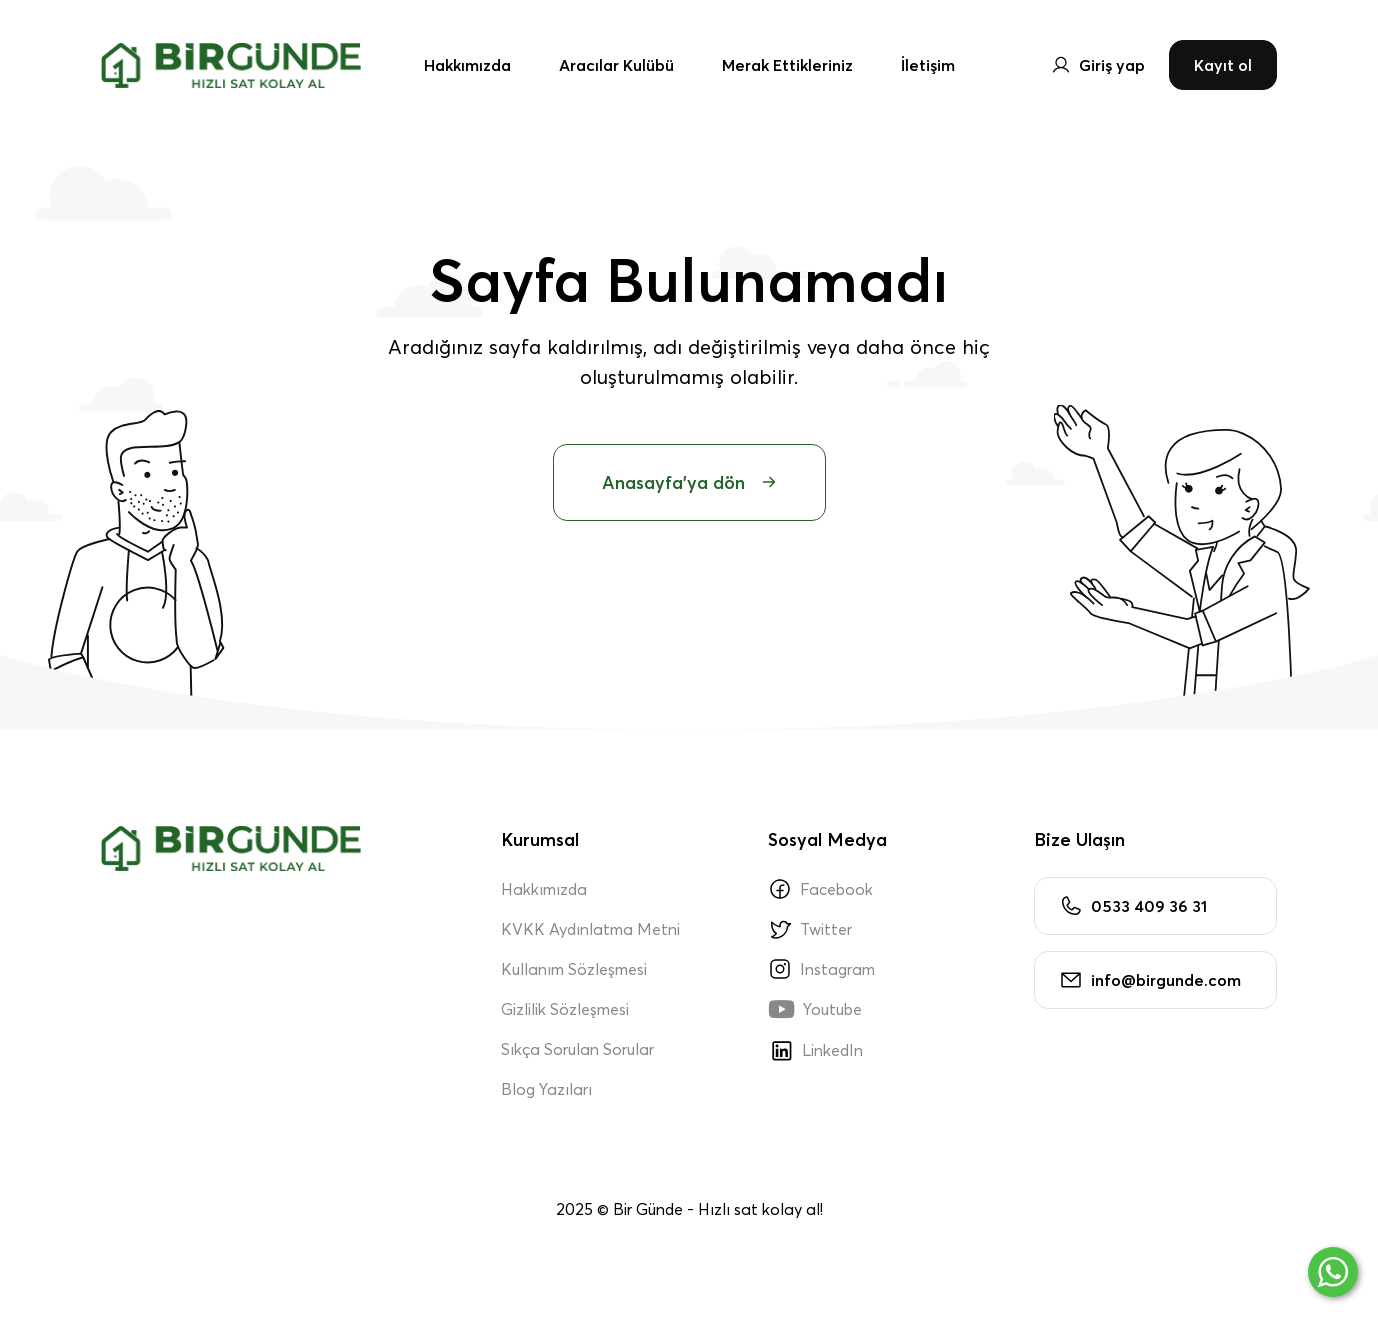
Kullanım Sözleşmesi (574, 969)
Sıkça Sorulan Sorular (577, 1049)
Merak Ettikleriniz (787, 65)
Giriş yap (1098, 65)
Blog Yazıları (546, 1089)
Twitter (810, 929)
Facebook (820, 889)
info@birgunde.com (1150, 980)
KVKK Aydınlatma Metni (590, 929)
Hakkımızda (467, 65)
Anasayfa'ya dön (689, 482)
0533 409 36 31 (1133, 906)
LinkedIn (815, 1050)
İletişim (928, 65)
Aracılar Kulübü (616, 65)
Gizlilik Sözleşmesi (565, 1009)
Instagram (821, 969)
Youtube (815, 1009)
